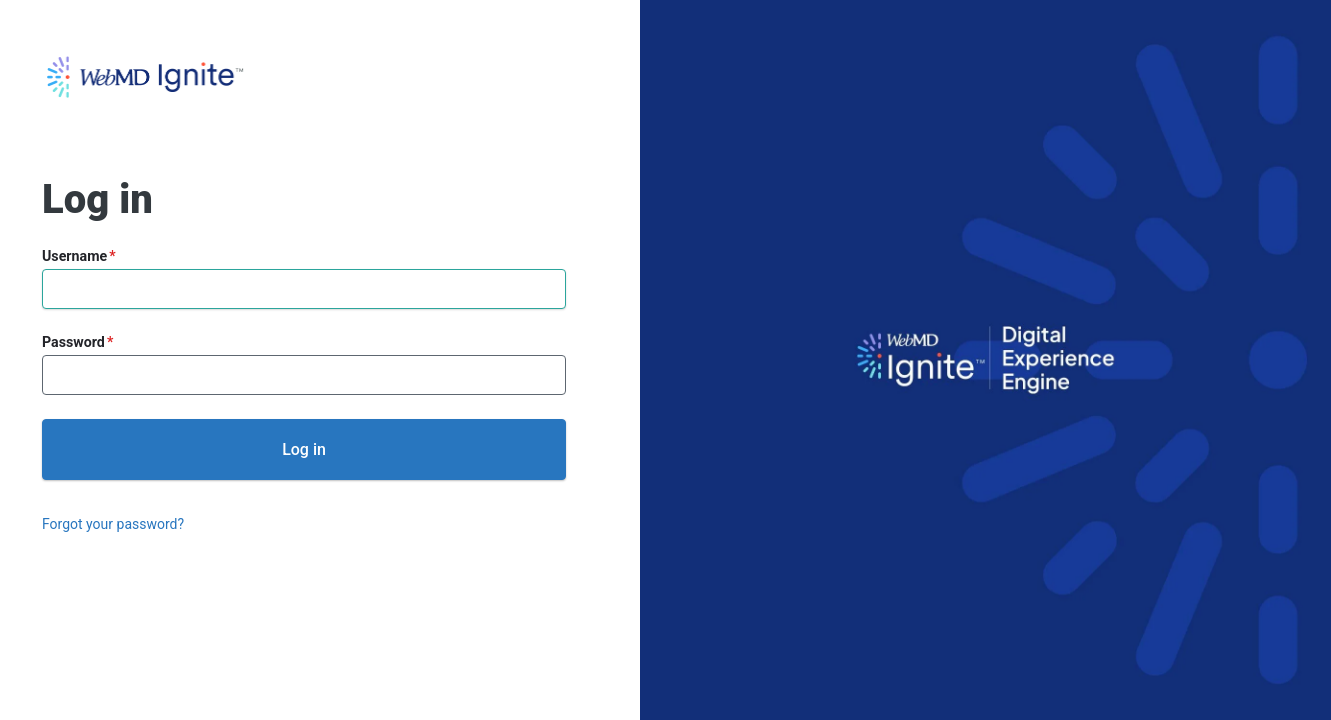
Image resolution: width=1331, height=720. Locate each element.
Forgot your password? (113, 524)
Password (73, 342)
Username (74, 256)
